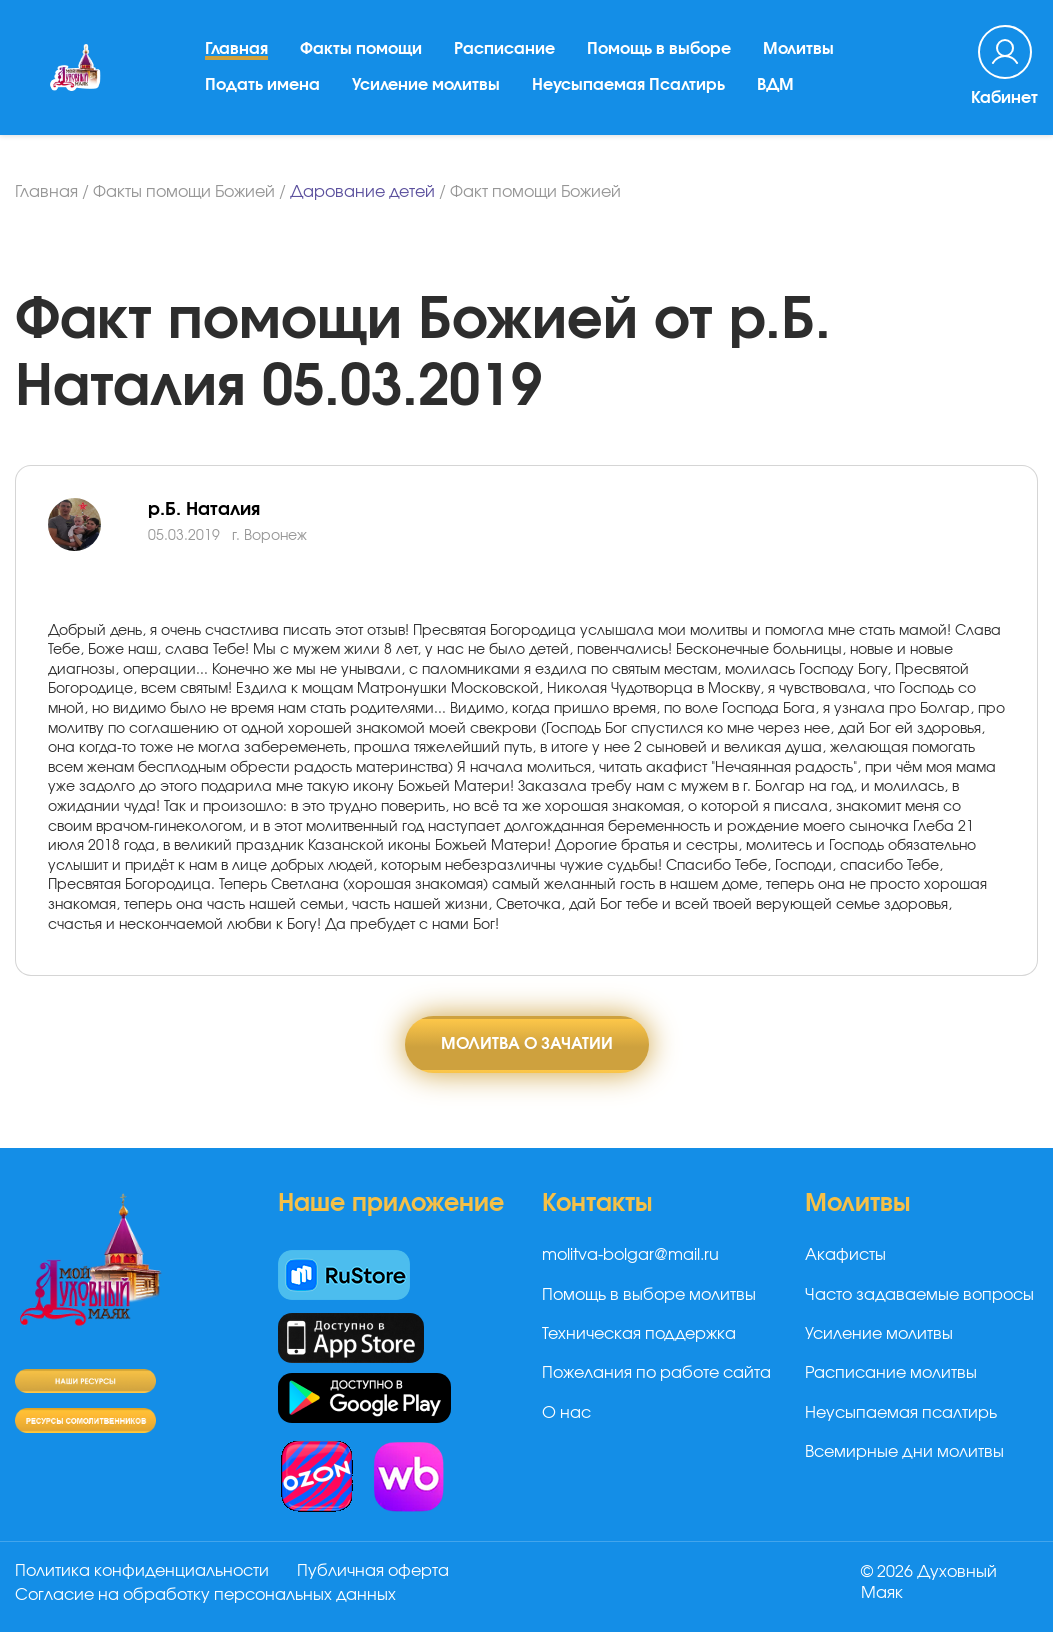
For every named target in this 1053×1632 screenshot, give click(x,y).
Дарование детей (362, 192)
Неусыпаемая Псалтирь (628, 85)
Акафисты (845, 1255)
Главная (236, 49)
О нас (566, 1413)
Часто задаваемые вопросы (919, 1295)
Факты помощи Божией (184, 192)
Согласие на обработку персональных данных (205, 1595)
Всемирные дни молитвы (904, 1452)
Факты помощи (361, 49)
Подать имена (262, 85)
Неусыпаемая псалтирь (901, 1413)
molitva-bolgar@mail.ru (630, 1255)
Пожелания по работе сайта (656, 1373)
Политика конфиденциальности (142, 1571)
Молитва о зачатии (527, 1044)
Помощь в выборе (659, 49)
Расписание (504, 49)
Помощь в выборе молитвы (649, 1295)
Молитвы (798, 49)
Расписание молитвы (891, 1373)
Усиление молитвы (426, 85)
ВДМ (775, 85)
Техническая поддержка (639, 1334)
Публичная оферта (373, 1571)
